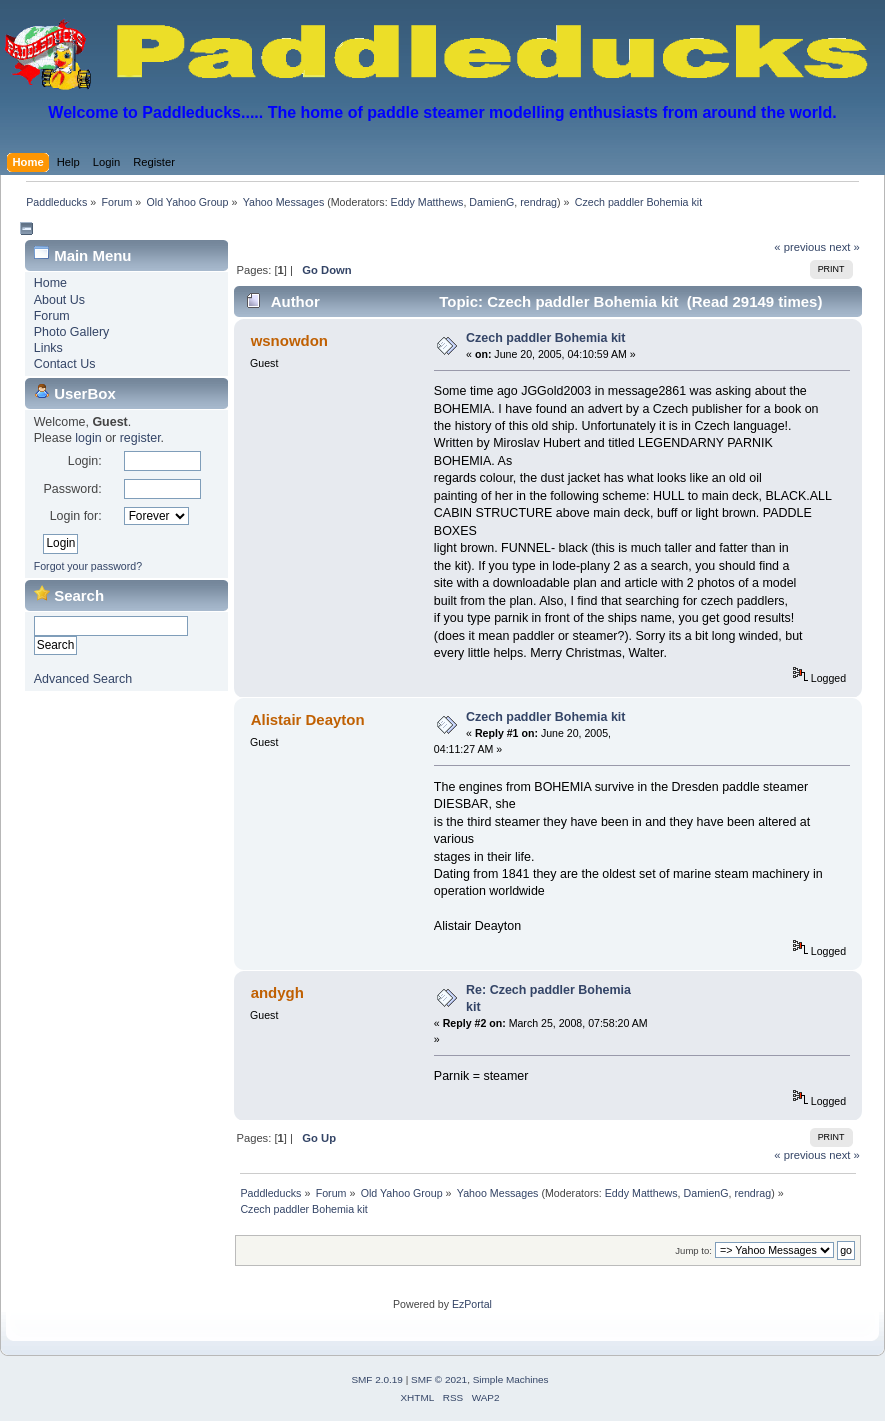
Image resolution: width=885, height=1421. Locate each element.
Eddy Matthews (427, 202)
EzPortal (472, 1304)
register (140, 438)
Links (48, 348)
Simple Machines (511, 1379)
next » (844, 247)
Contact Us (65, 364)
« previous (800, 247)
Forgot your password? (88, 566)
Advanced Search (83, 679)
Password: (72, 489)
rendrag (538, 202)
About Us (59, 300)
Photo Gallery (72, 332)
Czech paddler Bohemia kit (545, 338)
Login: (85, 461)
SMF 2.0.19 (377, 1379)
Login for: (76, 516)
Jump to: (693, 1250)
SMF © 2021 (439, 1379)
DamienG (491, 202)
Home (50, 283)
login (88, 438)
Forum (52, 316)
